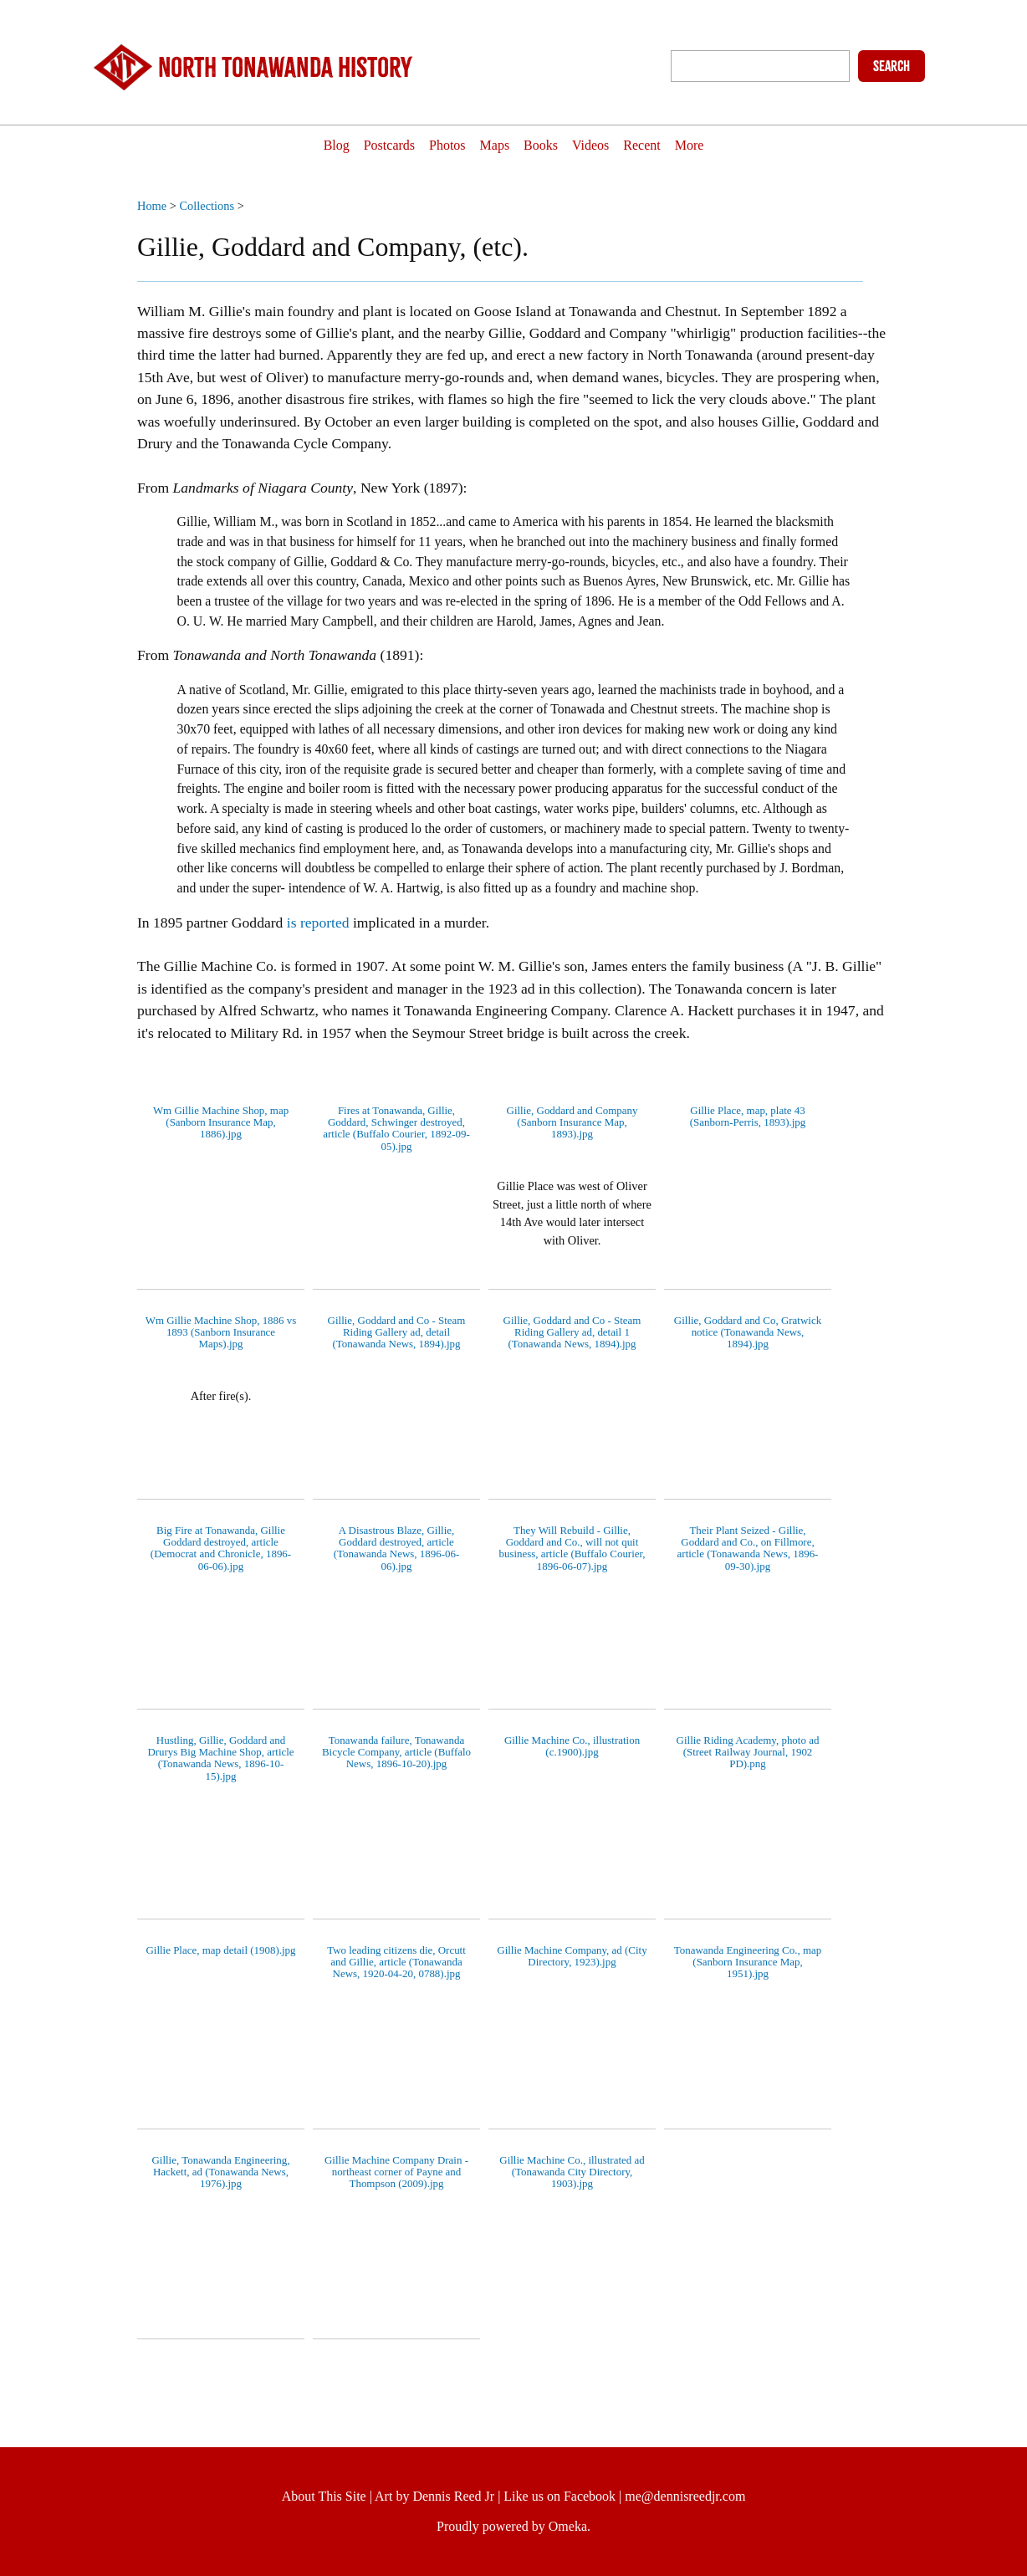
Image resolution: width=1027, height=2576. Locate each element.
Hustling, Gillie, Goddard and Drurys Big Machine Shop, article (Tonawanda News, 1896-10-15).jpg (220, 1758)
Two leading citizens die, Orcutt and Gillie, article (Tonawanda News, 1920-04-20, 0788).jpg (396, 1962)
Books (545, 146)
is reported (316, 922)
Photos (434, 146)
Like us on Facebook (559, 2496)
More (718, 146)
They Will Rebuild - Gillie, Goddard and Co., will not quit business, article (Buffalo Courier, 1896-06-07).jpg (571, 1548)
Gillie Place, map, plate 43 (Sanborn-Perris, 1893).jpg (748, 1116)
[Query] (760, 66)
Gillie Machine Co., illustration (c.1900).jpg (572, 1746)
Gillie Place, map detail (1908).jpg (220, 1950)
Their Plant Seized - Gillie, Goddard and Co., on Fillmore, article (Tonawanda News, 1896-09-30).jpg (748, 1548)
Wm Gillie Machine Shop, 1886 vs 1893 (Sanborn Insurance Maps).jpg (221, 1332)
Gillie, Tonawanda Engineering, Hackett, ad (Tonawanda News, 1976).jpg (220, 2172)
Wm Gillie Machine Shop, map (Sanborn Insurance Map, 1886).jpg (221, 1122)
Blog (307, 146)
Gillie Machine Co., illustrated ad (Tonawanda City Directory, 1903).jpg (571, 2172)
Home (151, 205)
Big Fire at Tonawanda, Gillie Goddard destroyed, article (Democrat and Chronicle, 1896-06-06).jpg (221, 1548)
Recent (662, 146)
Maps (491, 146)
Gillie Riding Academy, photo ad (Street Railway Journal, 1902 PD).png (748, 1752)
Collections (206, 205)
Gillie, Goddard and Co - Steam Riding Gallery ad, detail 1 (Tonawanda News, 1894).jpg (572, 1332)
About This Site (324, 2496)
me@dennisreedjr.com (685, 2496)
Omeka (568, 2526)
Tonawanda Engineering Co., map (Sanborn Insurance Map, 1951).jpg (747, 1962)
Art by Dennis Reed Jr (434, 2496)
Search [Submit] (891, 66)
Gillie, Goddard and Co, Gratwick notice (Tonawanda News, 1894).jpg (747, 1332)
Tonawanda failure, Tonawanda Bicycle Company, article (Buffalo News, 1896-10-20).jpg (396, 1752)
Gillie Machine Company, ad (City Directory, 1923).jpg (571, 1956)
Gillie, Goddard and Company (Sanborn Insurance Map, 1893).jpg (572, 1122)
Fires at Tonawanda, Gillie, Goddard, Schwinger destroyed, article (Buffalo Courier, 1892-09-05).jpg (396, 1128)
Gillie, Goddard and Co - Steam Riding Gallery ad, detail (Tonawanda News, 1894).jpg (397, 1332)
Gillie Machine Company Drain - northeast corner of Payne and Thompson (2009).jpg (396, 2172)
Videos (603, 146)
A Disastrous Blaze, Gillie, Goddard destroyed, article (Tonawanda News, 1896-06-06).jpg (397, 1548)
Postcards (368, 146)
